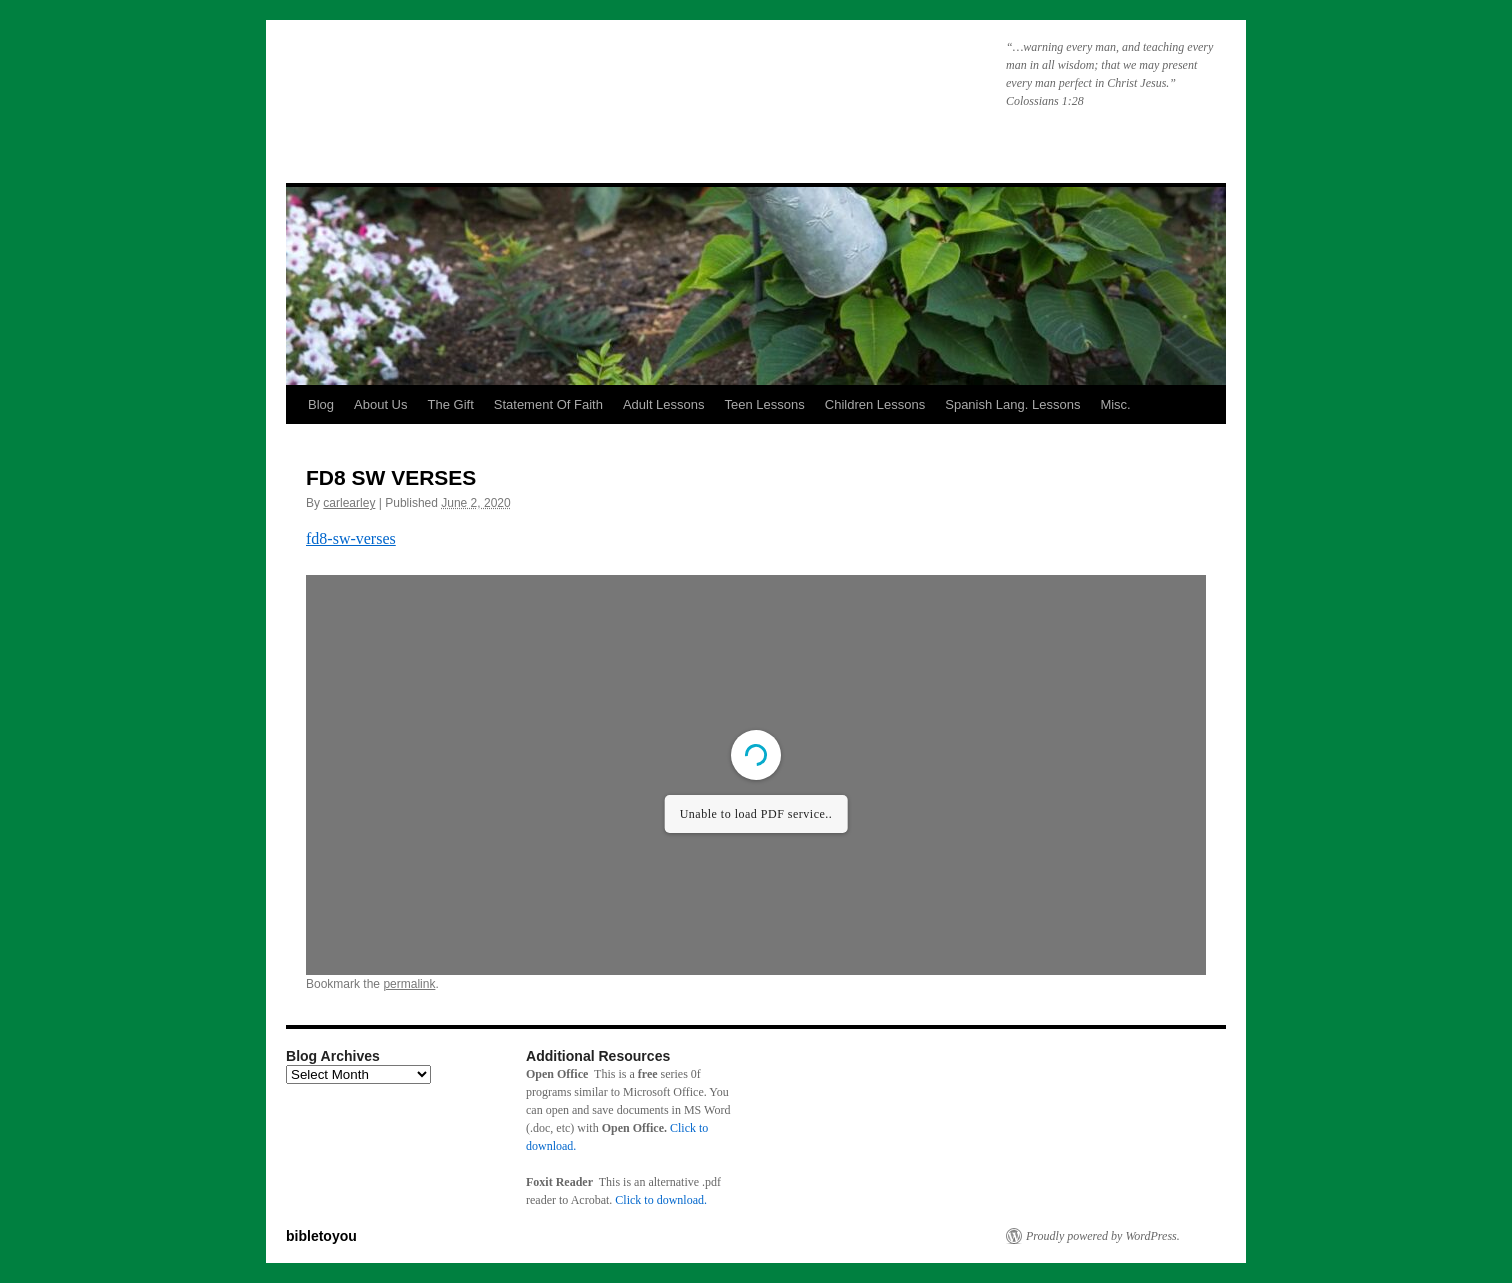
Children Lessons (875, 404)
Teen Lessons (765, 404)
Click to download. (661, 1200)
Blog (321, 404)
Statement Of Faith (548, 404)
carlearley (349, 503)
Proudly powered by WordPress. (1103, 1236)
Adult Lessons (664, 404)
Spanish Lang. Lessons (1012, 404)
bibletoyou (539, 85)
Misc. (1115, 404)
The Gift (451, 404)
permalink (409, 984)
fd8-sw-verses (351, 538)
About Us (380, 404)
